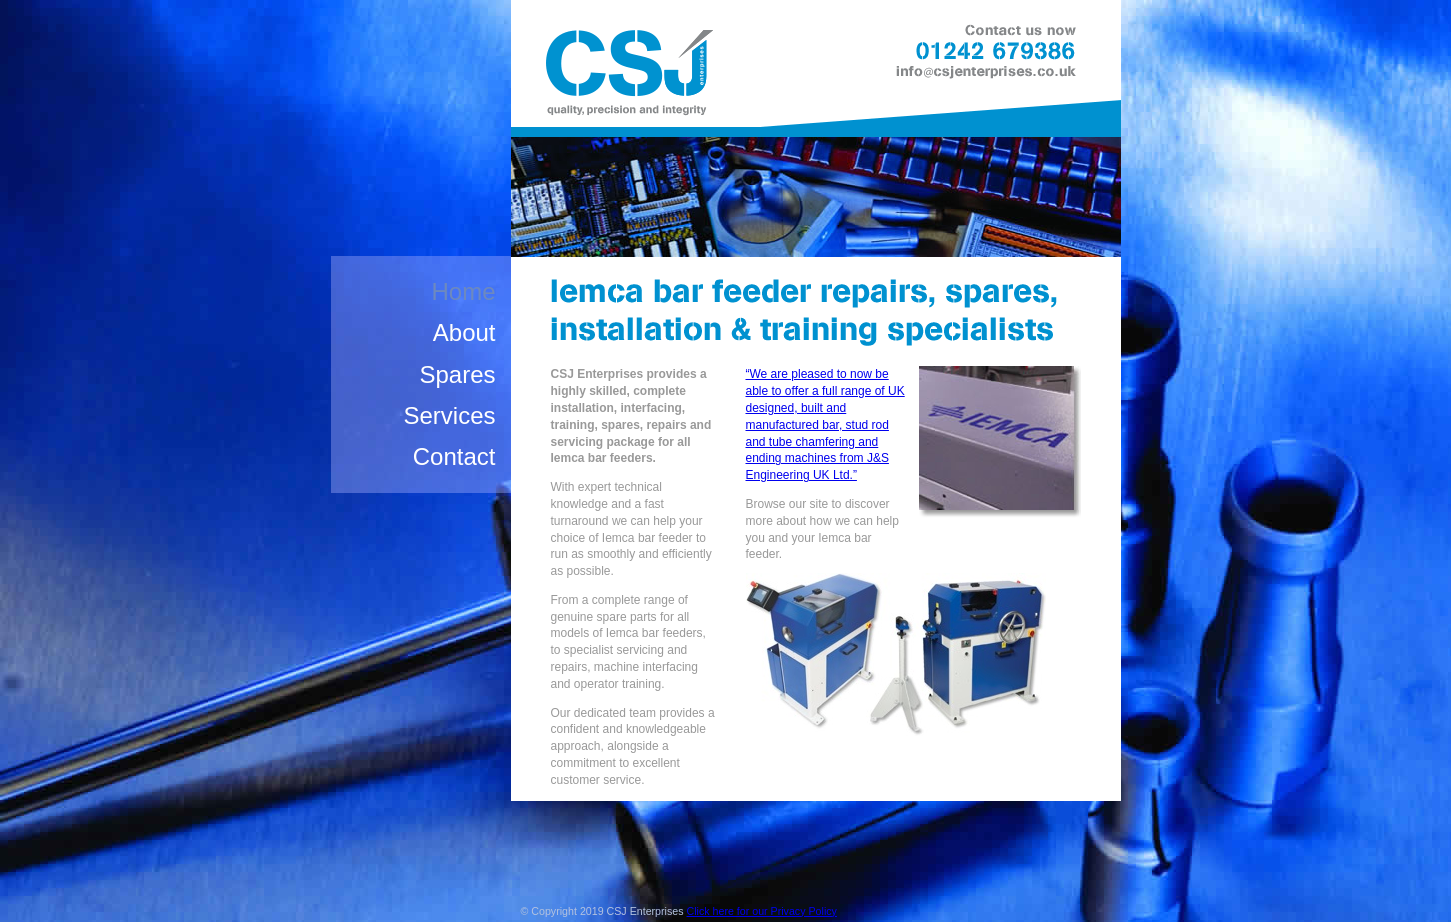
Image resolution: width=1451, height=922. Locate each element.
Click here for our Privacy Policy (762, 911)
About (464, 332)
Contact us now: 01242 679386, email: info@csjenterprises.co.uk (994, 54)
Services (449, 415)
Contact (454, 456)
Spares (457, 374)
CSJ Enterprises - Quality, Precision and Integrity (627, 76)
